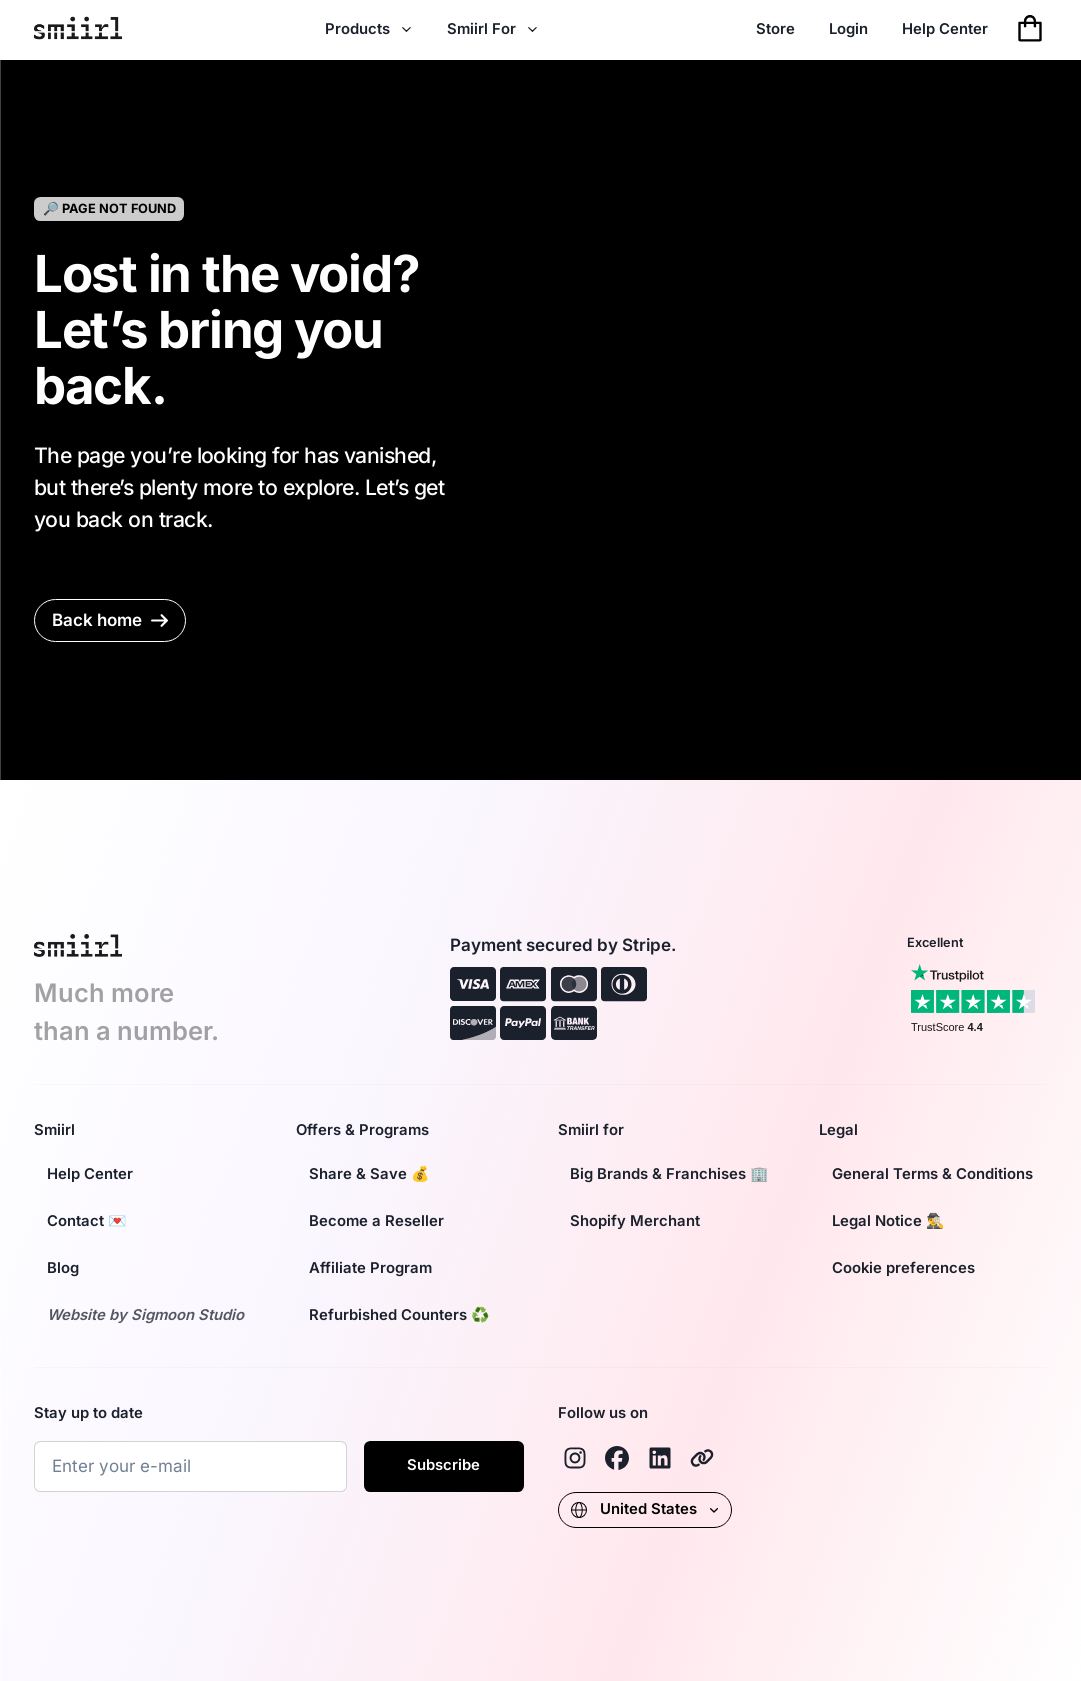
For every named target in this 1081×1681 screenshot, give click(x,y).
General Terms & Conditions (932, 1174)
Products (369, 29)
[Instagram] (575, 1458)
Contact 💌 (87, 1221)
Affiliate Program (370, 1268)
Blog (63, 1268)
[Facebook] (617, 1458)
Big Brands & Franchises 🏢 (669, 1174)
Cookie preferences (903, 1268)
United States (644, 1509)
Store (775, 29)
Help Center (945, 29)
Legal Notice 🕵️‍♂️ (888, 1221)
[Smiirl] (702, 1458)
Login (848, 29)
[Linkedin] (660, 1458)
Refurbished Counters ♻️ (399, 1315)
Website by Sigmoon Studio (145, 1315)
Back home (110, 620)
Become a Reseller (376, 1221)
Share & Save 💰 (369, 1174)
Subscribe (443, 1465)
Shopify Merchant (635, 1221)
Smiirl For (493, 29)
